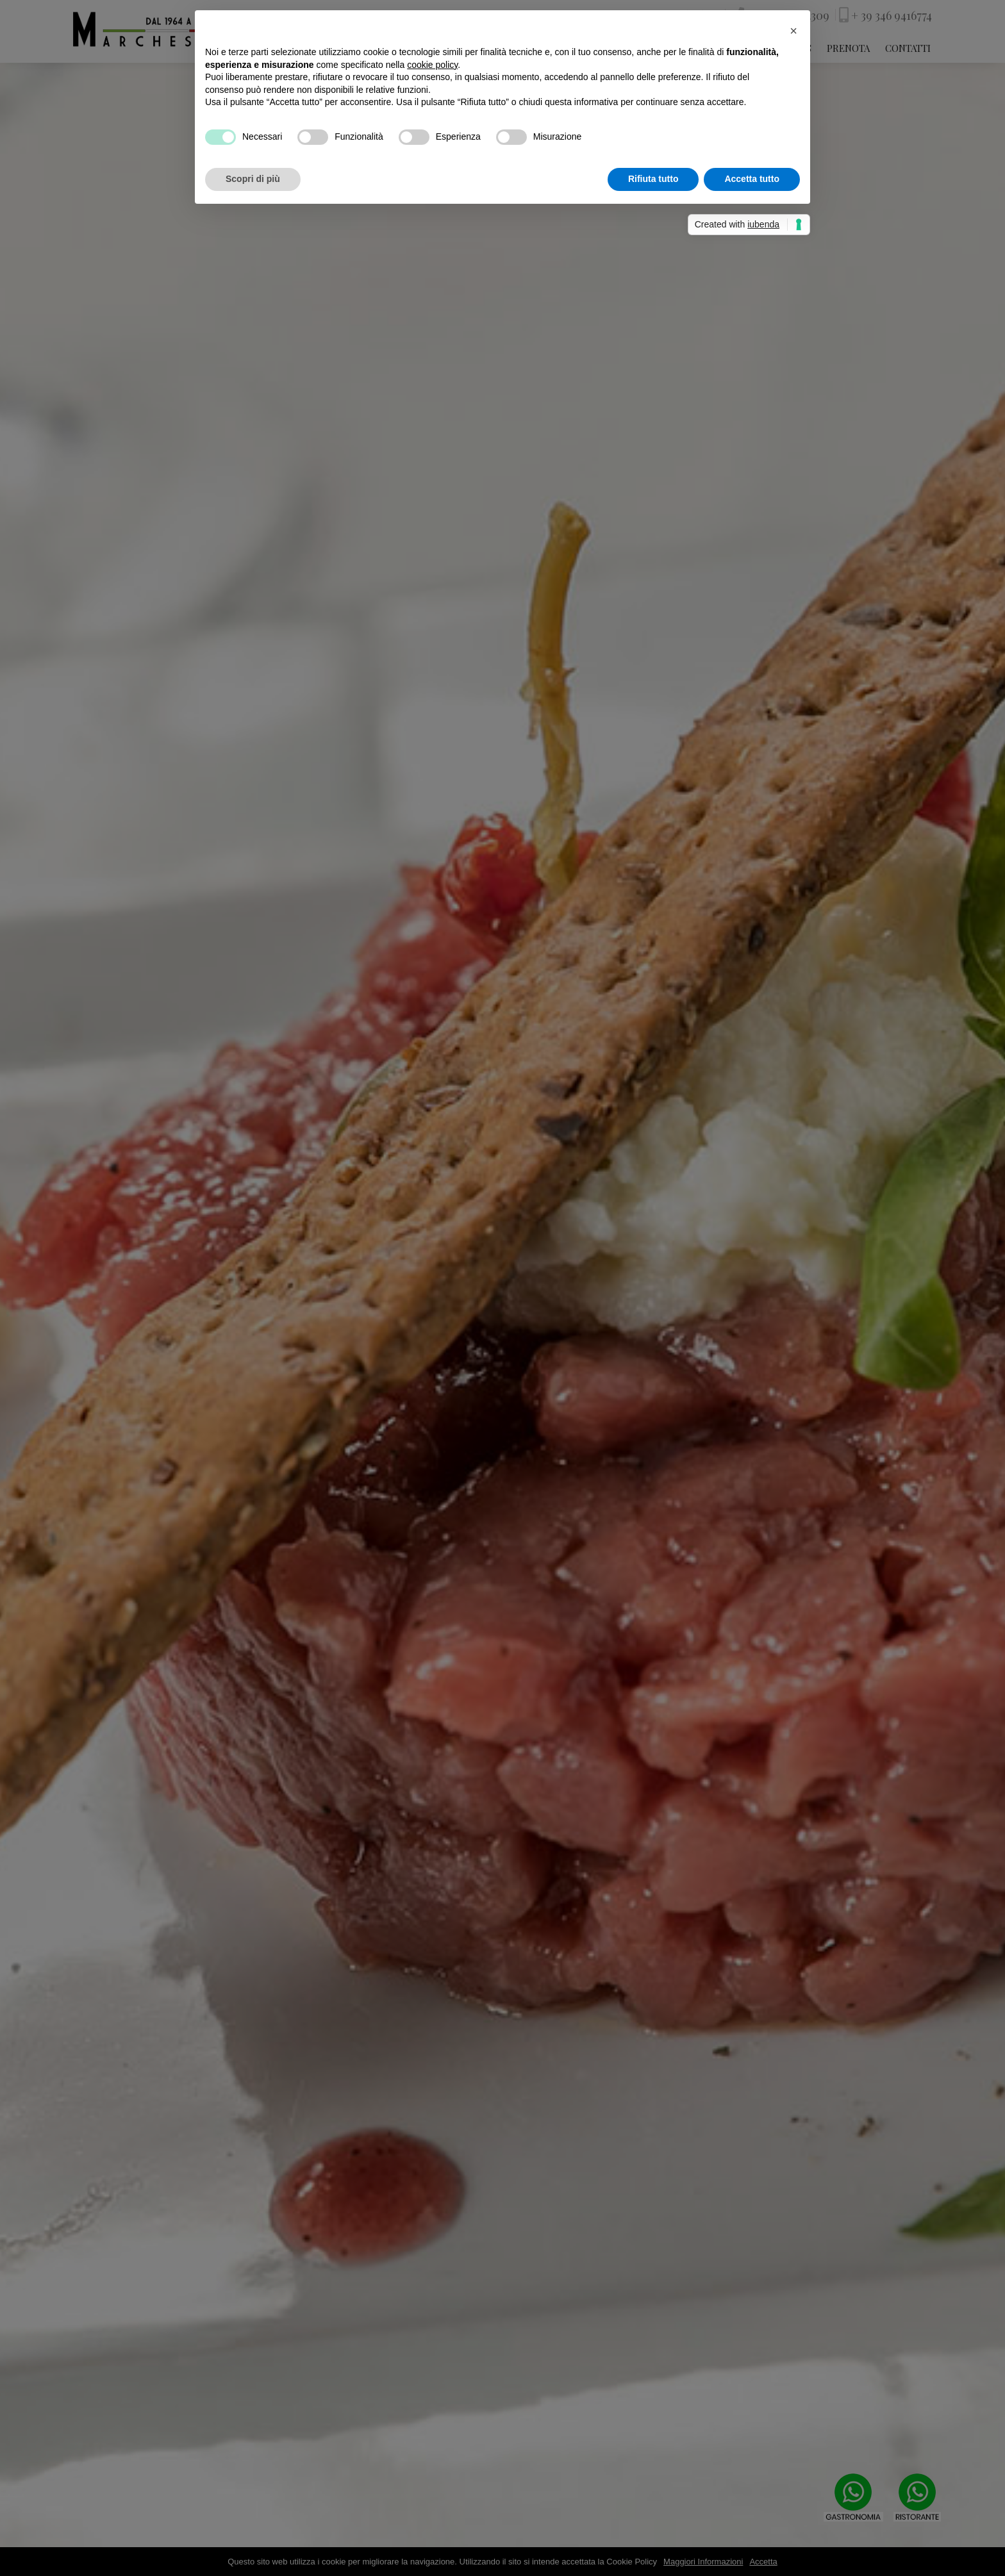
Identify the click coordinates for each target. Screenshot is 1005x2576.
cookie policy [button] (432, 65)
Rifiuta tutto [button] (653, 179)
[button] (793, 31)
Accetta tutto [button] (751, 179)
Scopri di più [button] (253, 179)
